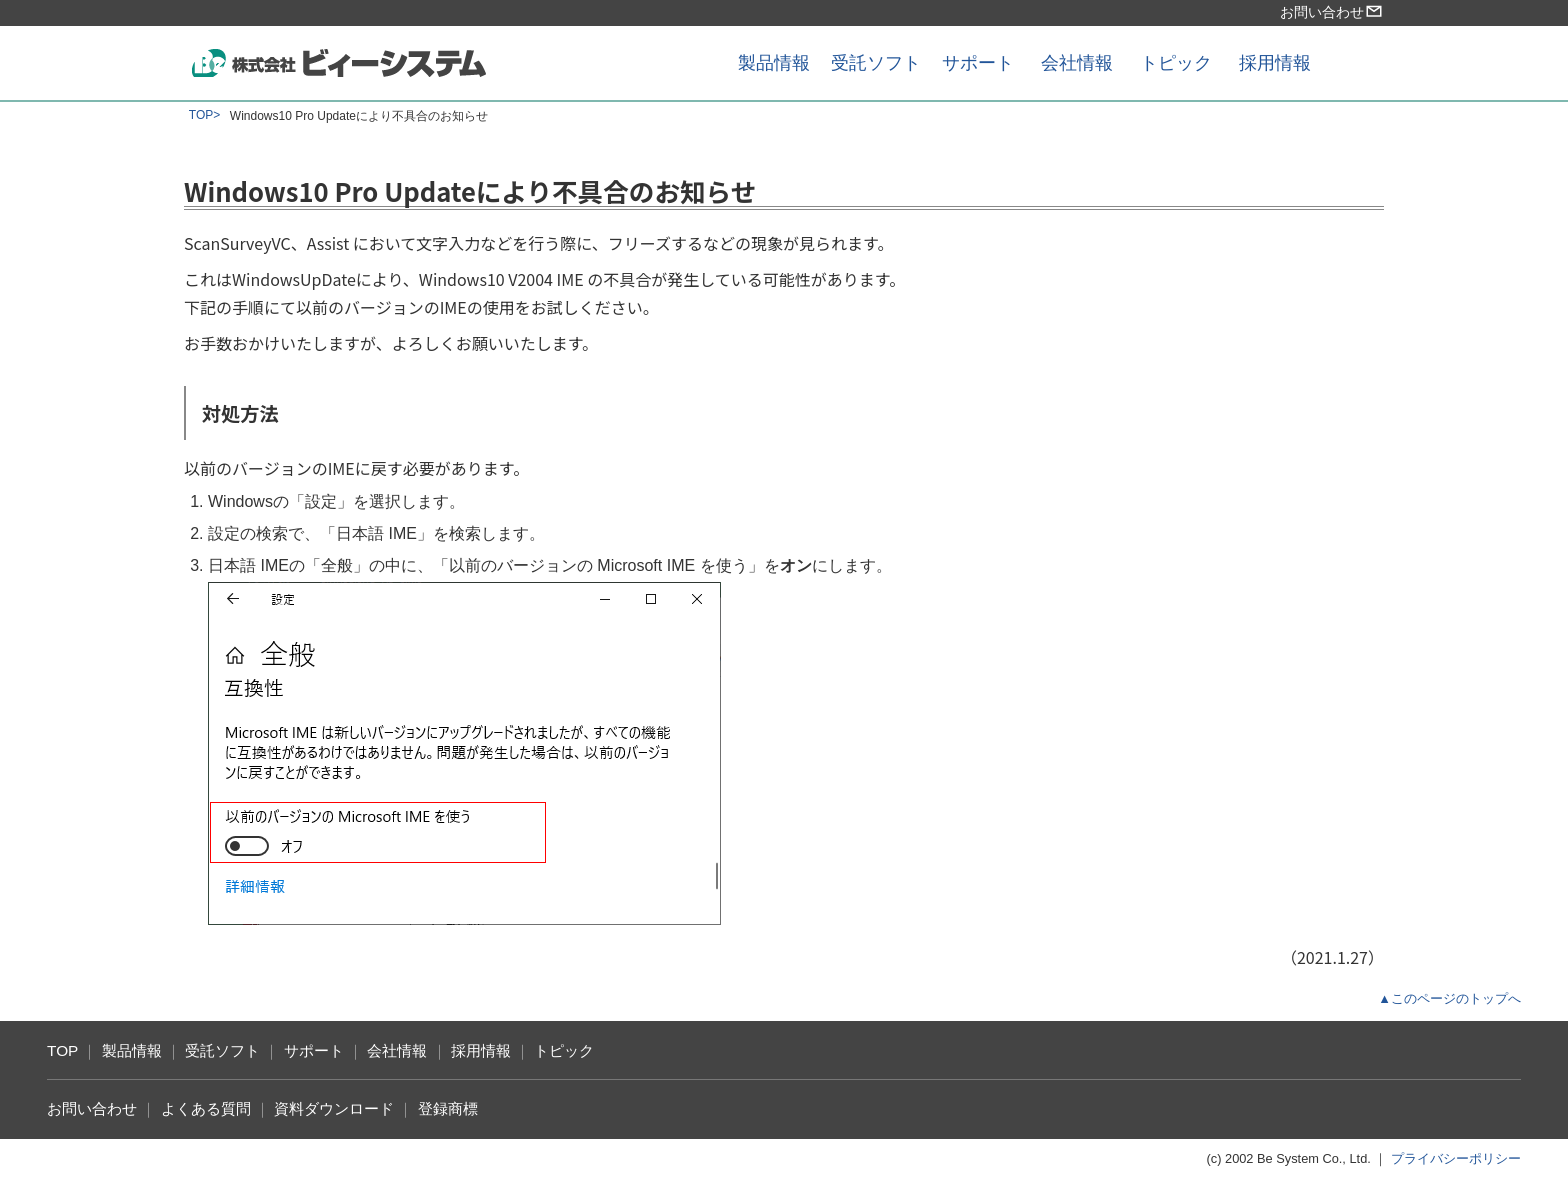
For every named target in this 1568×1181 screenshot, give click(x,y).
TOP (62, 1050)
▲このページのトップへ (1449, 998)
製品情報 (774, 63)
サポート (978, 63)
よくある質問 (206, 1108)
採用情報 (1275, 63)
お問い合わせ (1332, 12)
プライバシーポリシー (1456, 1158)
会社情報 (1077, 63)
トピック (1176, 63)
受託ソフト (876, 63)
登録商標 (448, 1108)
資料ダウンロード (334, 1108)
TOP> (204, 115)
